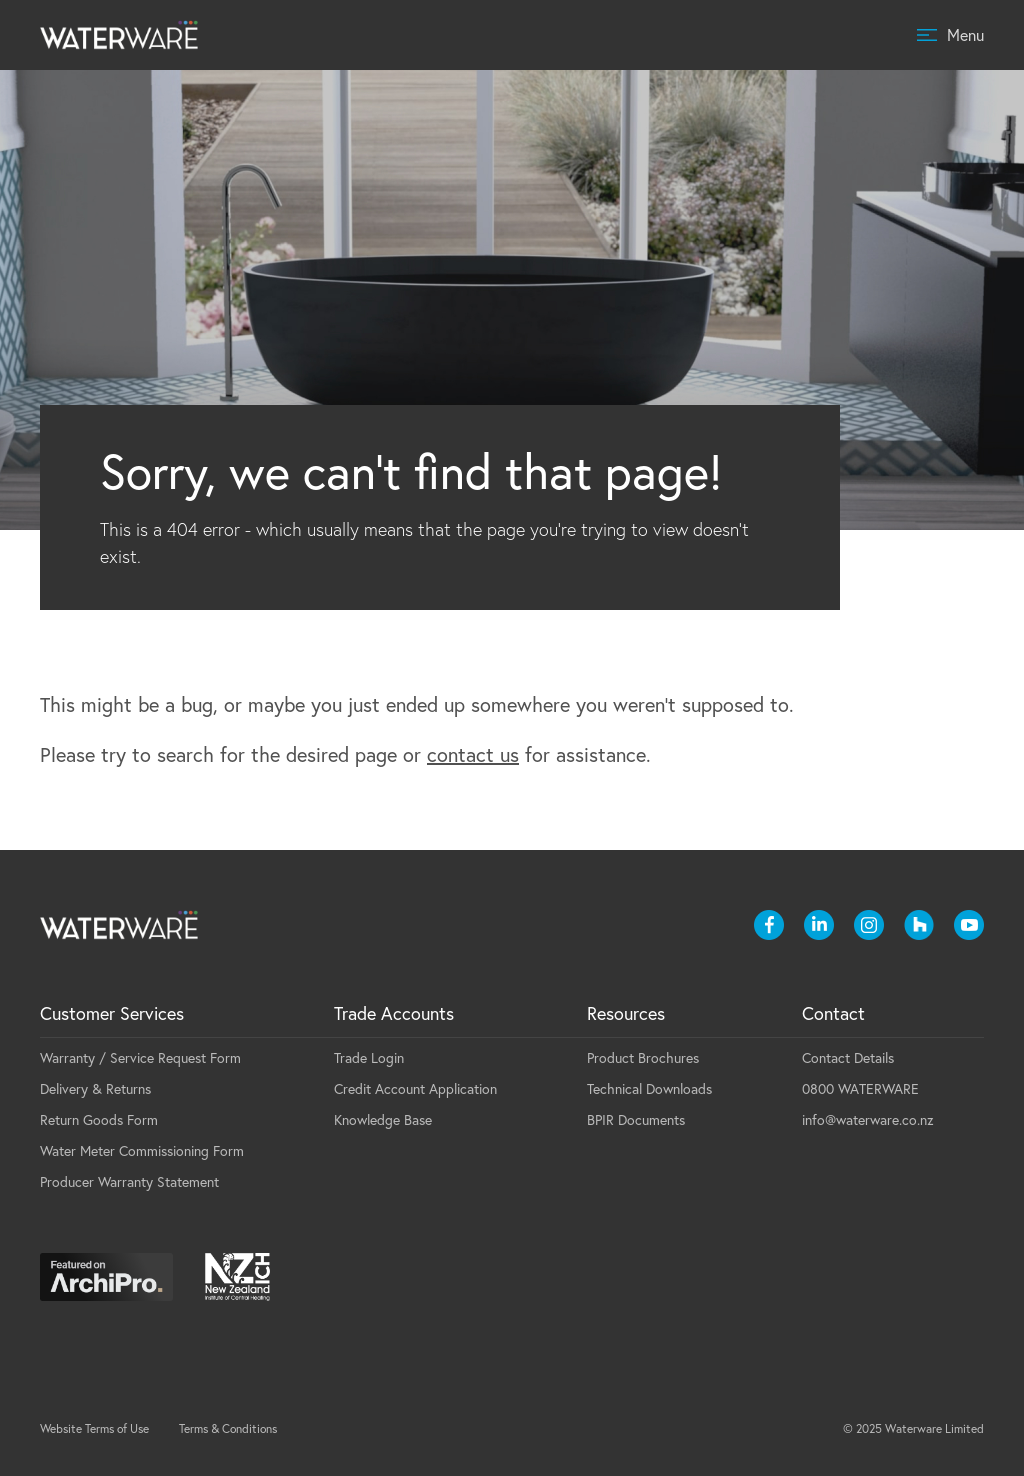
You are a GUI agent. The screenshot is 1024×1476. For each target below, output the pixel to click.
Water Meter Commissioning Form (142, 1151)
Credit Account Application (415, 1089)
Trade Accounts (394, 1013)
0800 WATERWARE (860, 1089)
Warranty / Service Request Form (140, 1058)
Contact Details (848, 1058)
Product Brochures (643, 1058)
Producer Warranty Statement (129, 1182)
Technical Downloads (649, 1089)
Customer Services (112, 1013)
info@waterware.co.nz (868, 1120)
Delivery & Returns (95, 1089)
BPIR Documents (636, 1120)
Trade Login (369, 1058)
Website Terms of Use (94, 1428)
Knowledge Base (383, 1120)
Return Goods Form (99, 1120)
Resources (626, 1013)
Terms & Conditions (228, 1428)
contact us (473, 754)
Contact (833, 1013)
